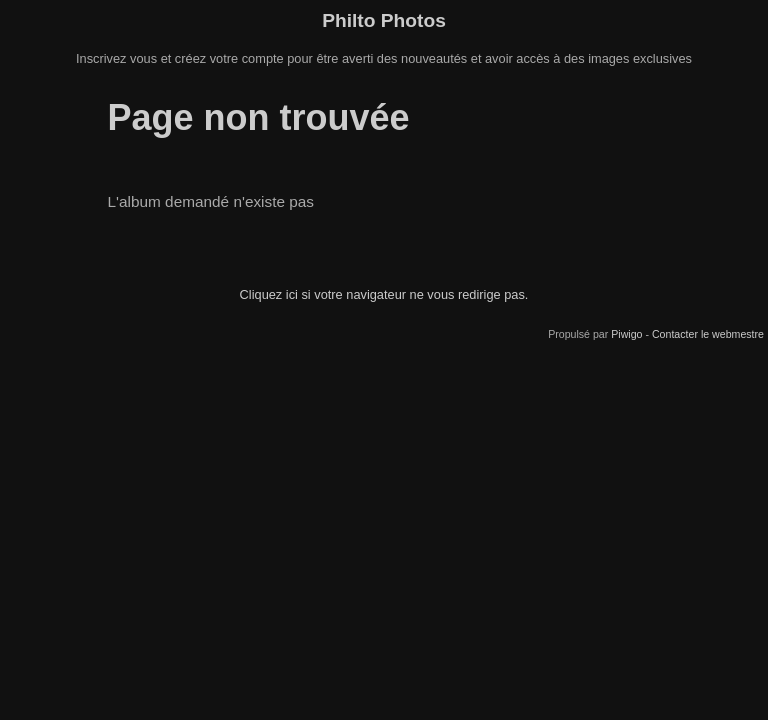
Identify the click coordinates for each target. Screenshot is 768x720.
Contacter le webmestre (708, 334)
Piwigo (626, 334)
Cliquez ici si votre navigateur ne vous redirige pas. (384, 294)
